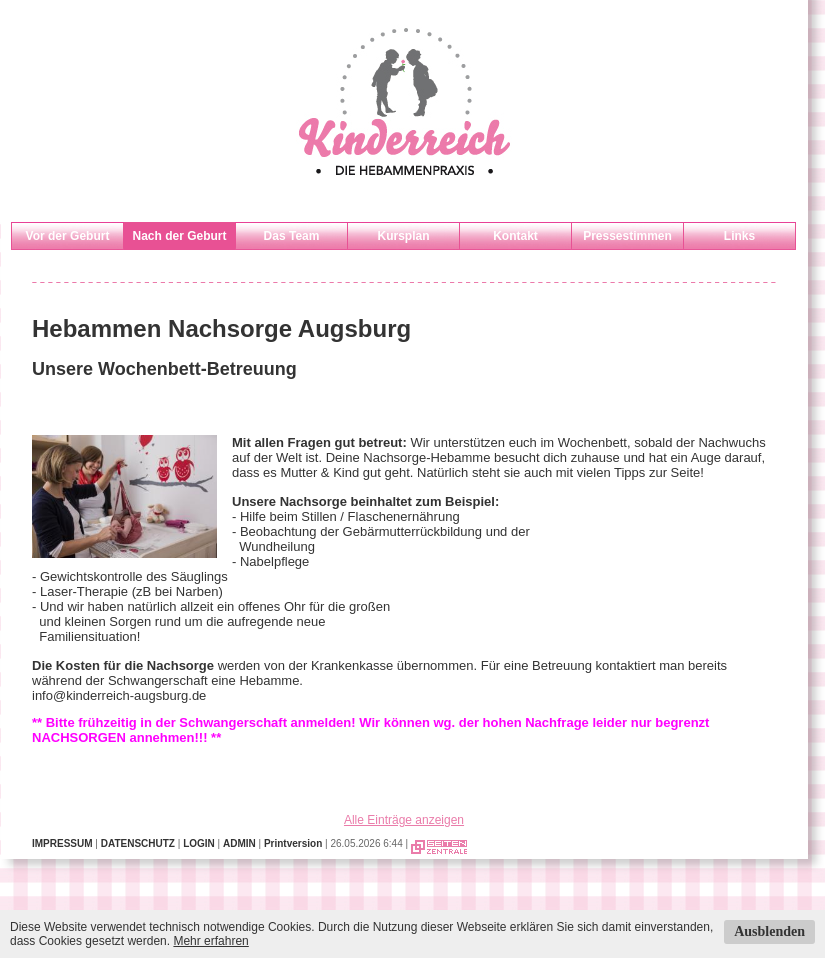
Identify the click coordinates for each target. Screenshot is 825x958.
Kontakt (515, 236)
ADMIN (239, 843)
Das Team (292, 236)
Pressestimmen (627, 236)
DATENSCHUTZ (138, 843)
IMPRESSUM (62, 843)
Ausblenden (769, 931)
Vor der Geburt (68, 236)
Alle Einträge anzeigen (404, 820)
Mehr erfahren (210, 941)
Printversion (293, 843)
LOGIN (199, 843)
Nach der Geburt (179, 236)
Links (739, 236)
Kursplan (403, 236)
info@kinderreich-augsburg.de (119, 695)
